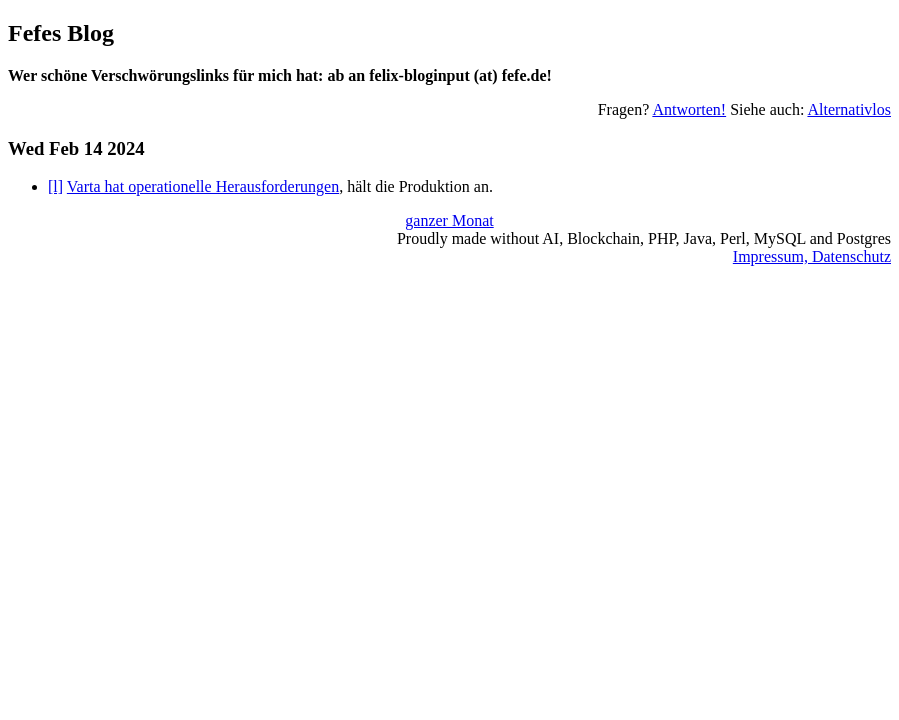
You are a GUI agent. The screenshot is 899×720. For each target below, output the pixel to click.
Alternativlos (849, 109)
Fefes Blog (61, 33)
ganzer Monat (449, 220)
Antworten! (689, 109)
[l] (55, 186)
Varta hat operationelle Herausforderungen (203, 186)
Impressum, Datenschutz (812, 256)
